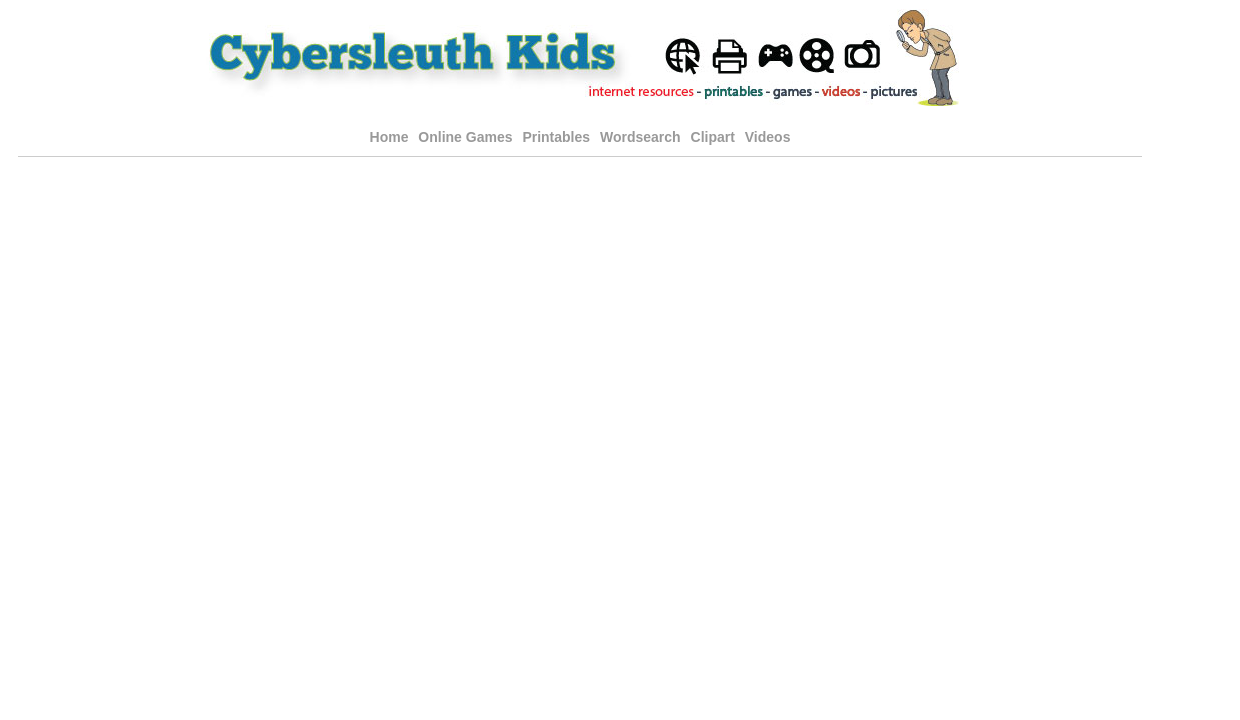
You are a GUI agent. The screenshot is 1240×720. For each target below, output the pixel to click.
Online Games (465, 137)
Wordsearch (640, 137)
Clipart (713, 137)
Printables (558, 137)
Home (389, 137)
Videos (768, 137)
